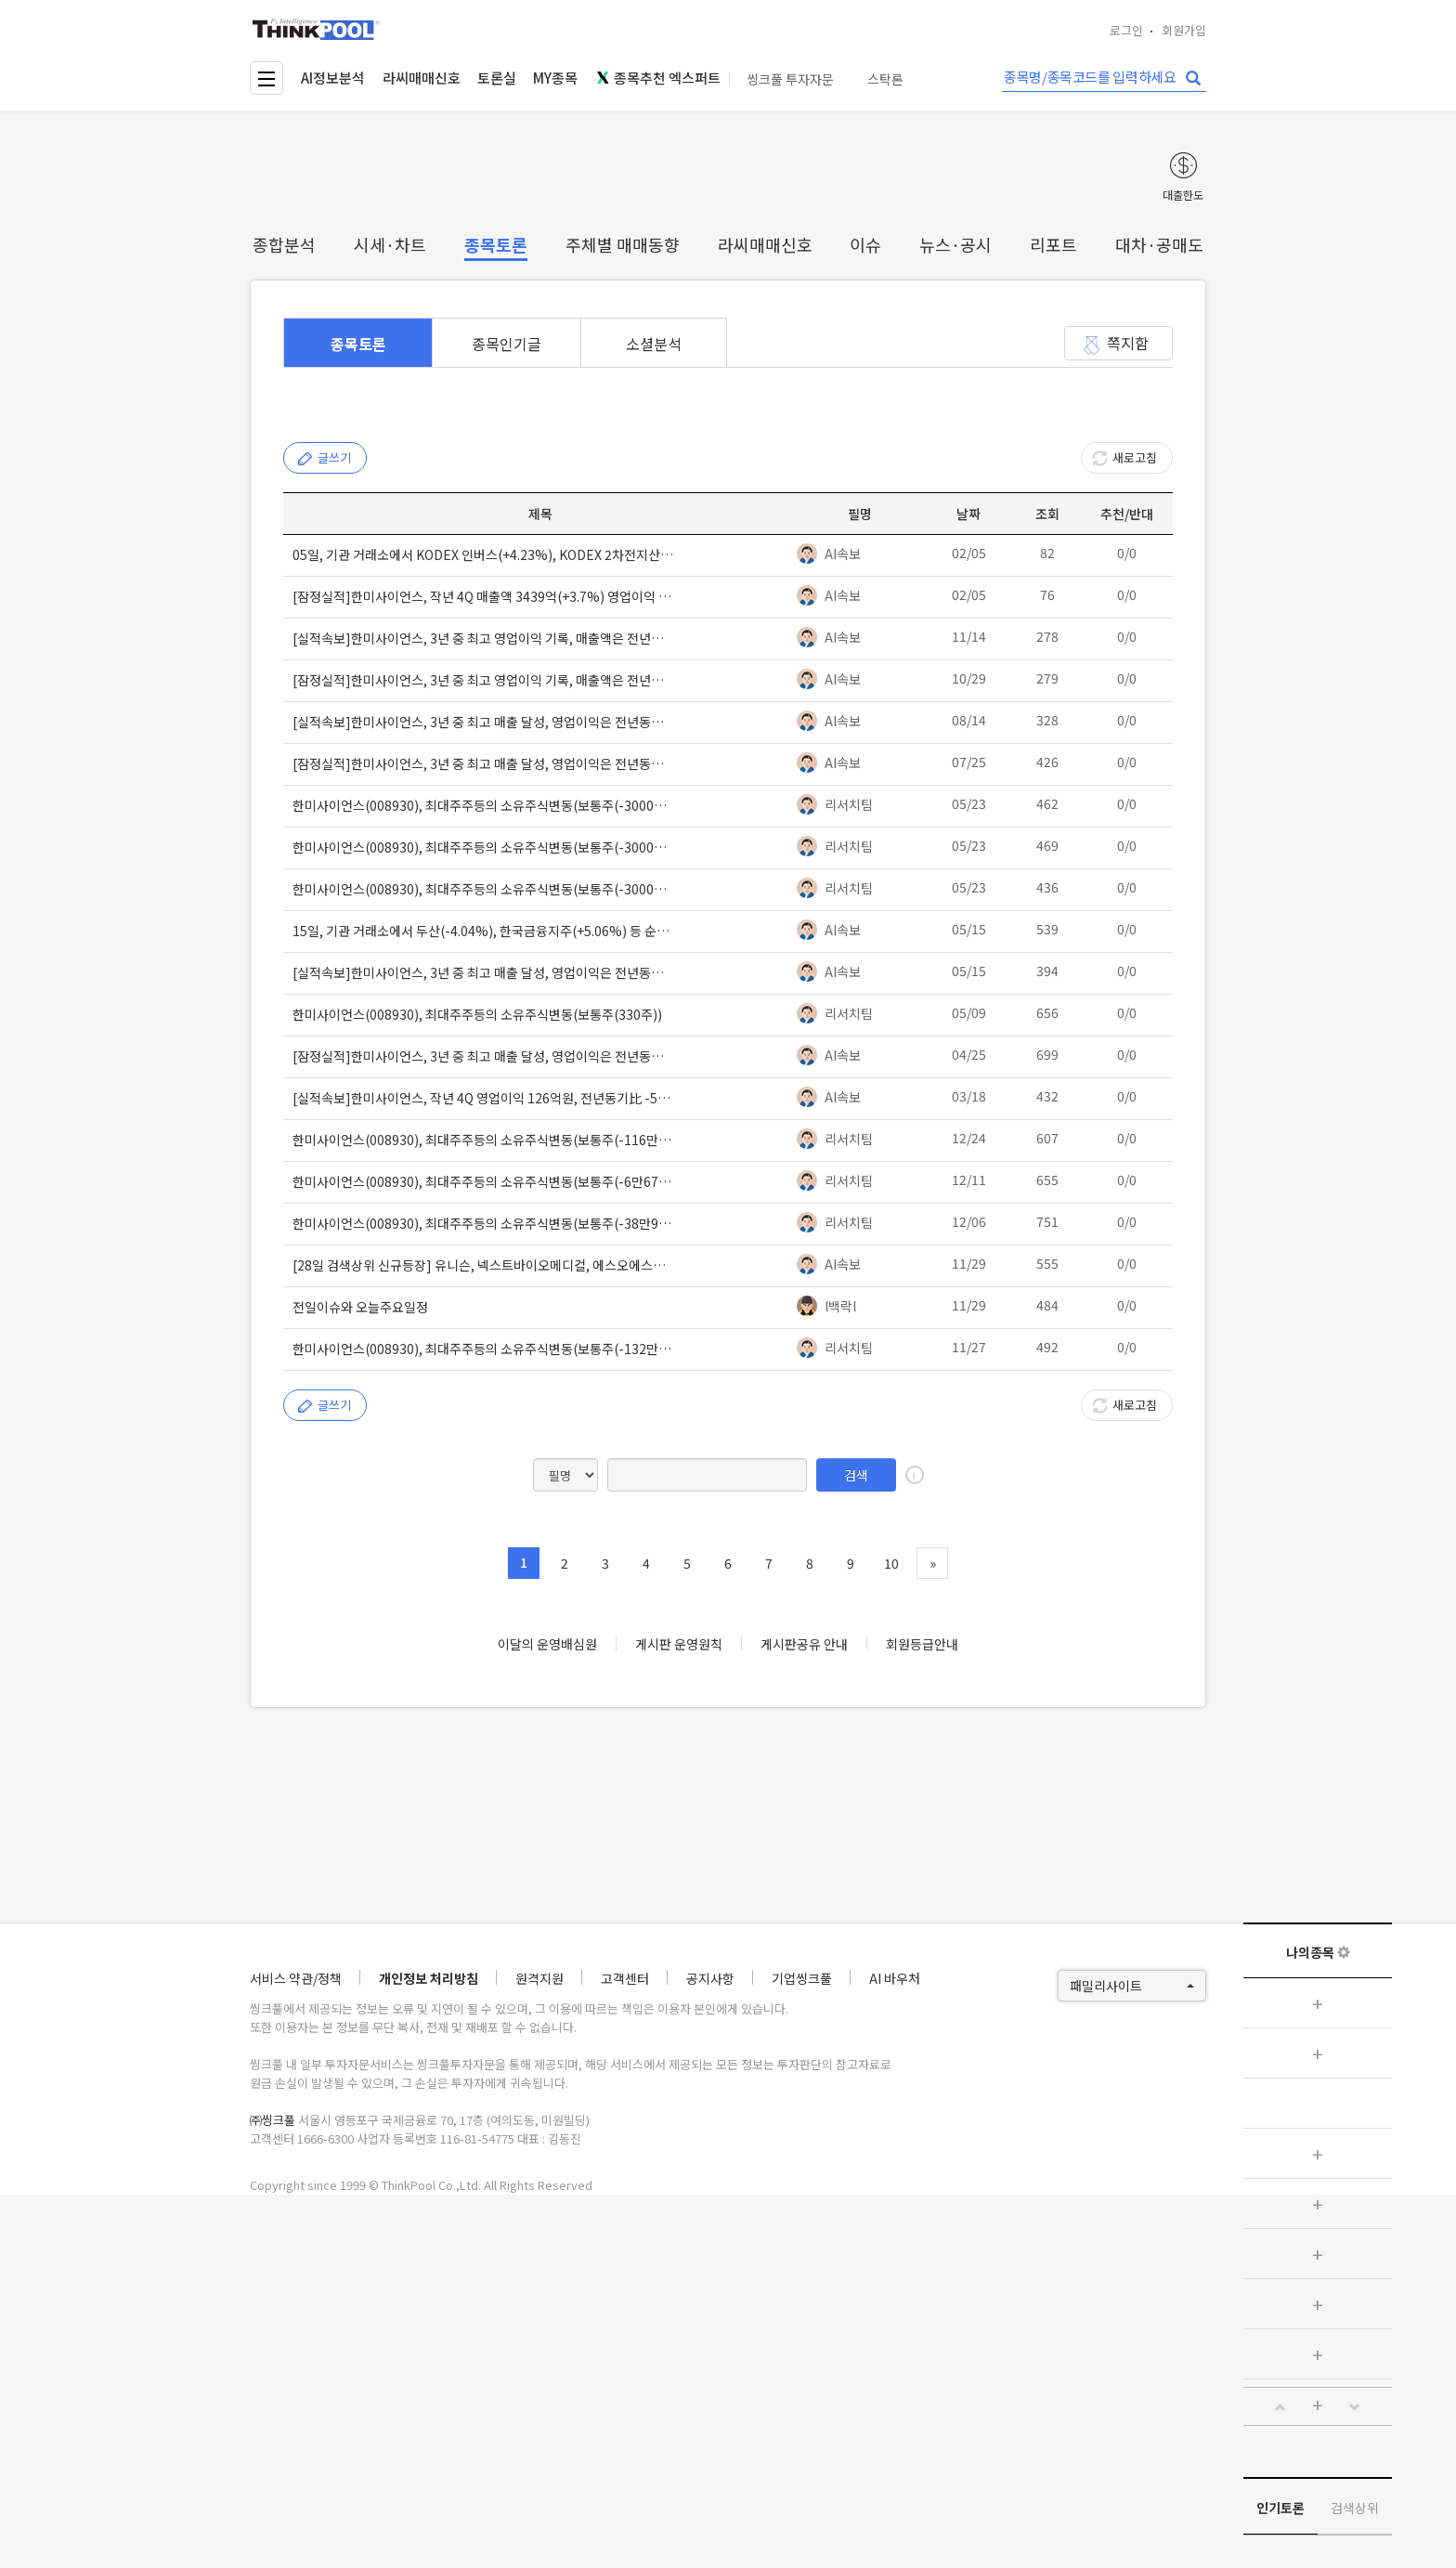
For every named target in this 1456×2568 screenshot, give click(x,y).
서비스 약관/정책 (296, 1978)
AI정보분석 (333, 77)
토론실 (496, 77)
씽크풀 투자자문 (790, 79)
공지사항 (710, 1978)
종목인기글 (506, 343)
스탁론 (885, 79)
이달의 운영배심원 (547, 1644)
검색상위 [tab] (1355, 2507)
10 (891, 1563)
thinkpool (317, 29)
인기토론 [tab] (1280, 2507)
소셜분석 (654, 343)
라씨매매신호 (422, 77)
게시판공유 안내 (804, 1644)
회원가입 (1184, 30)
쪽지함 (1128, 343)
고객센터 (625, 1978)
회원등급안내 (922, 1644)
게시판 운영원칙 (678, 1644)
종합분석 (284, 244)
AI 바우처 (894, 1978)
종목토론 (495, 244)
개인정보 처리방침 (428, 1978)
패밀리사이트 (1132, 1985)
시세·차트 (390, 244)
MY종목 (555, 77)
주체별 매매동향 (623, 244)
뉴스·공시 (955, 244)
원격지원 (539, 1978)
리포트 (1053, 244)
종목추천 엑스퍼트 (658, 77)
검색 (856, 1475)
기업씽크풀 (802, 1978)
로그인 (1126, 30)
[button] (1280, 2407)
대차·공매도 (1159, 244)
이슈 (865, 244)
